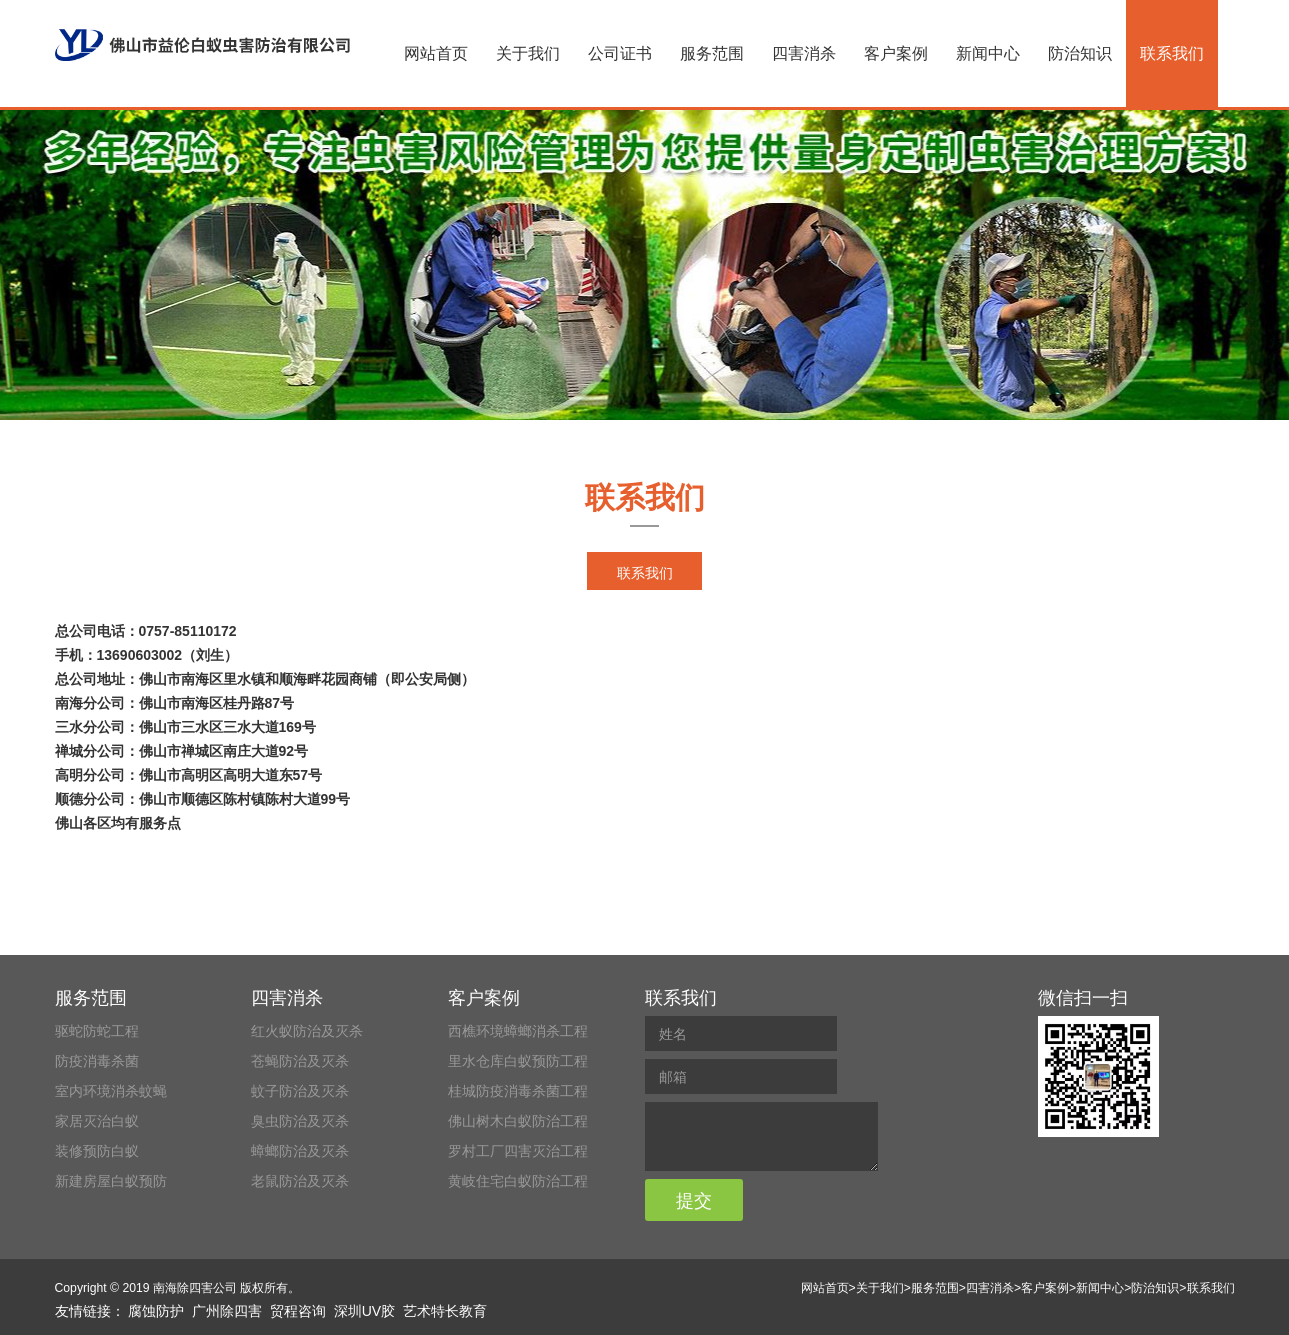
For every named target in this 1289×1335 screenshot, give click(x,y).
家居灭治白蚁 (97, 1121)
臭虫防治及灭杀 (300, 1121)
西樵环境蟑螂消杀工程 (518, 1031)
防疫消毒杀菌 (97, 1061)
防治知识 (1080, 53)
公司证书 (620, 53)
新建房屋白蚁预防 (111, 1181)
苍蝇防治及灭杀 (300, 1061)
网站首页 (436, 53)
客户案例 (896, 53)
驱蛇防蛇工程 (97, 1031)
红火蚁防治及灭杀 (307, 1031)
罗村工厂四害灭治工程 (518, 1151)
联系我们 (1172, 53)
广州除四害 (227, 1311)
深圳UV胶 (364, 1311)
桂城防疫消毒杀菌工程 (518, 1091)
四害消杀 (804, 53)
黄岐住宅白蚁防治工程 (518, 1181)
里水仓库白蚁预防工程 (518, 1061)
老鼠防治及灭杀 (300, 1181)
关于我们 (528, 53)
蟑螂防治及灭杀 (300, 1151)
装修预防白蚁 (97, 1151)
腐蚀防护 (156, 1311)
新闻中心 (988, 53)
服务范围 (712, 53)
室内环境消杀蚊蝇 (111, 1091)
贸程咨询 (298, 1311)
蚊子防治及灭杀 (300, 1091)
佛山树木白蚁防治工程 (518, 1121)
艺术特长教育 (445, 1311)
